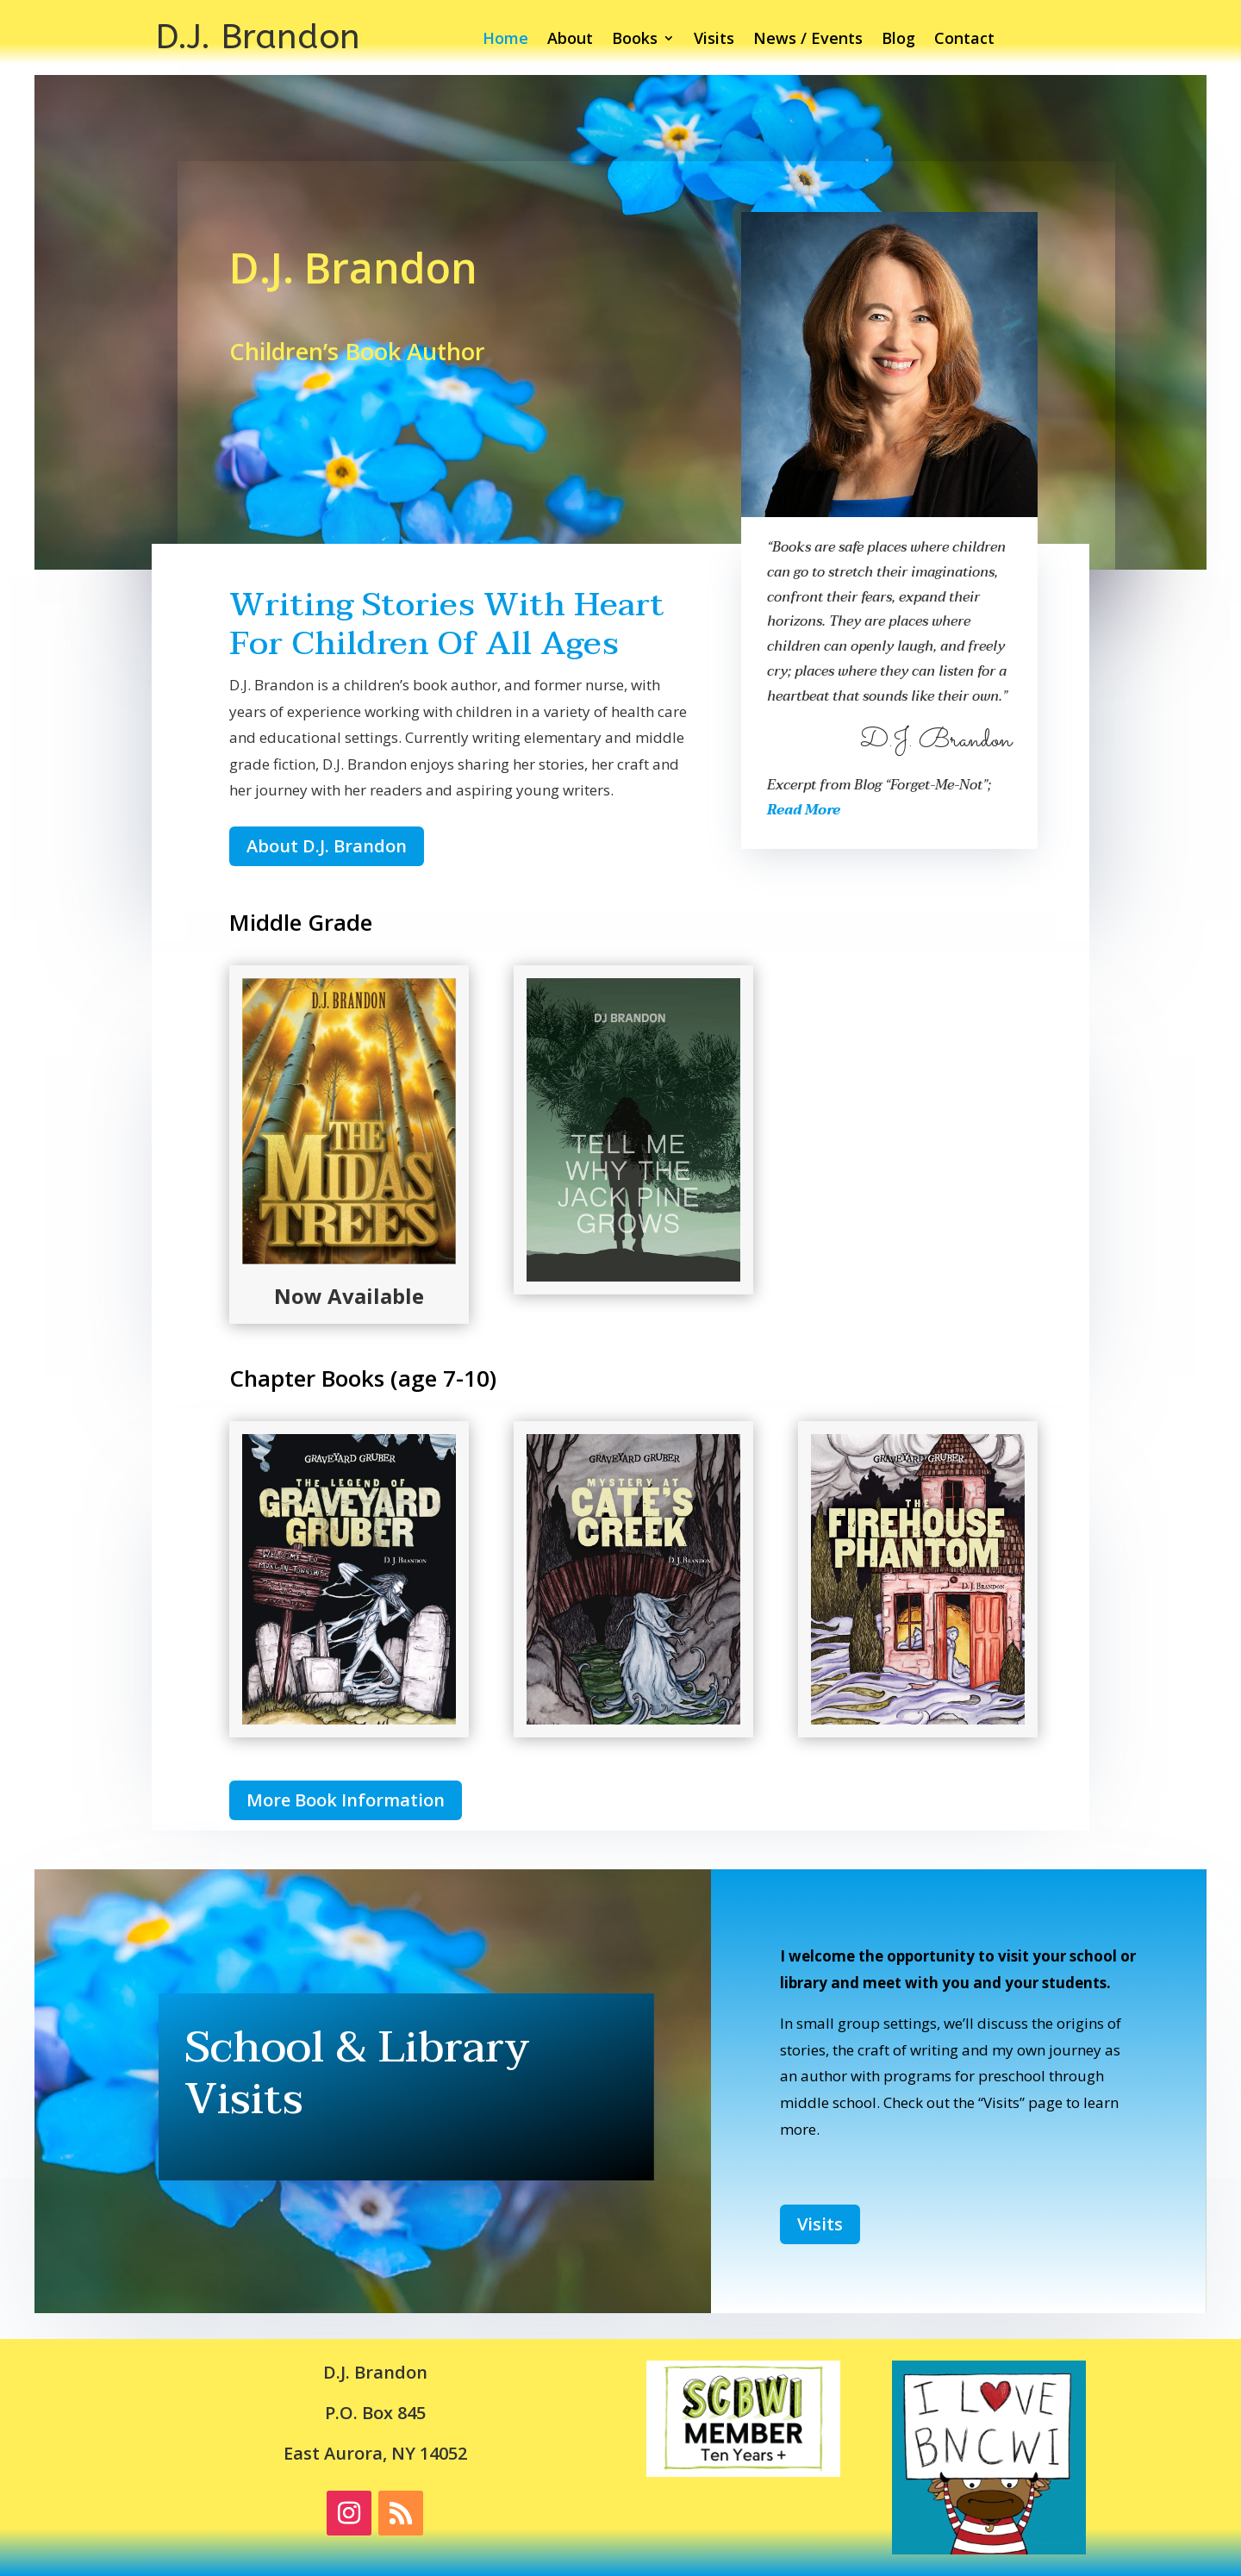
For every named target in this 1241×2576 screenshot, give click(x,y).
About (570, 40)
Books (635, 40)
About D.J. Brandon (326, 846)
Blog (898, 40)
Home (505, 40)
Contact (964, 40)
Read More (803, 810)
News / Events (808, 40)
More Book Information (345, 1800)
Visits (714, 40)
